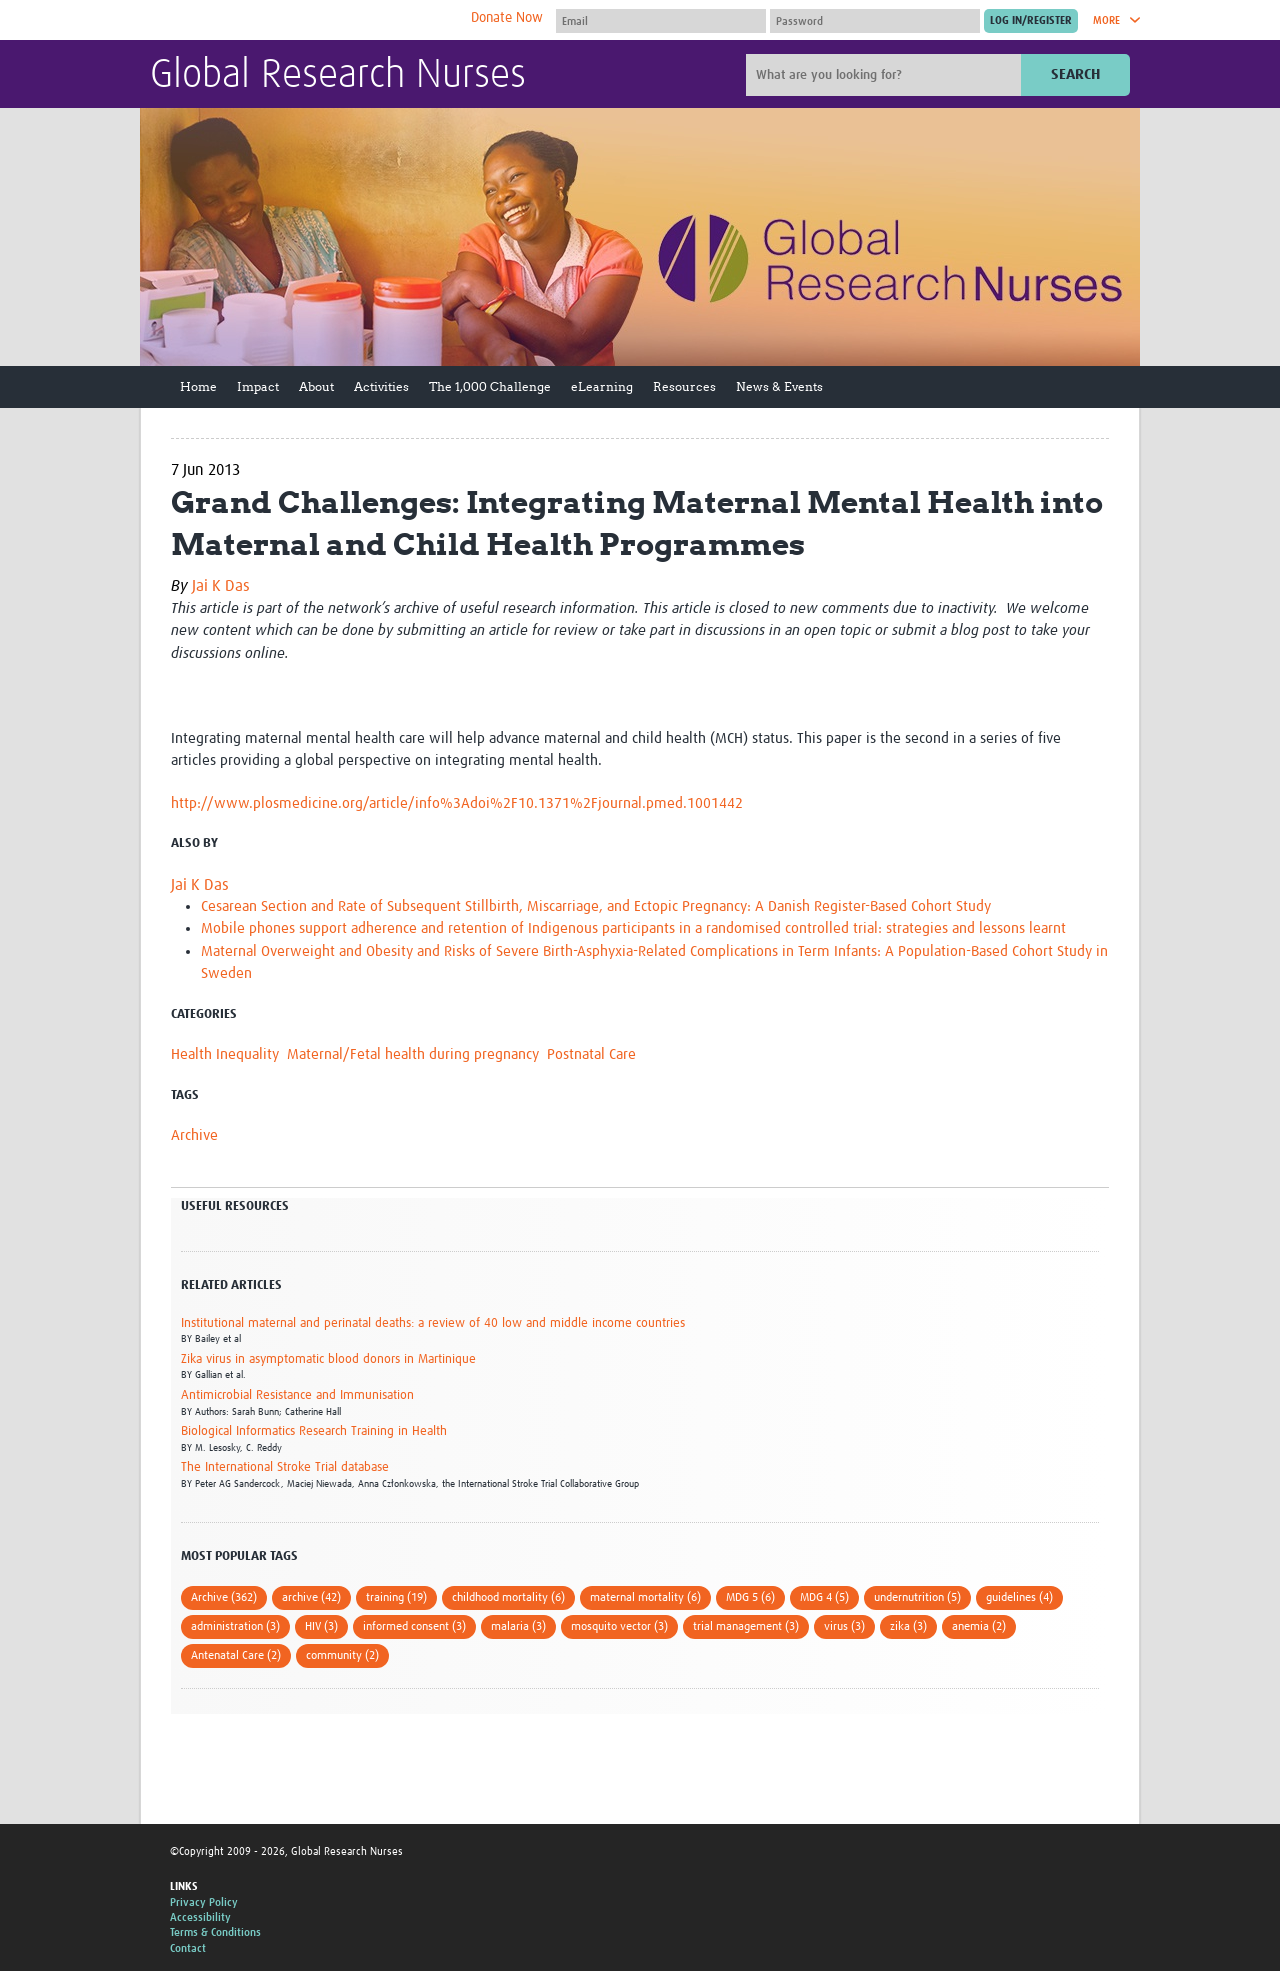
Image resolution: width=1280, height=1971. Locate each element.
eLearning (602, 386)
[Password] (875, 21)
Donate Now (507, 18)
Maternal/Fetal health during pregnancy (413, 1054)
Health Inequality (225, 1054)
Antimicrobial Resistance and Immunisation (297, 1395)
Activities (381, 386)
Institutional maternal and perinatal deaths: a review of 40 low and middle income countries (433, 1323)
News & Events (779, 386)
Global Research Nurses (338, 76)
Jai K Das (221, 586)
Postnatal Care (591, 1054)
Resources (684, 386)
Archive (194, 1135)
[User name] (661, 21)
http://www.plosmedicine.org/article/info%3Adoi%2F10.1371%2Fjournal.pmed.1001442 (457, 803)
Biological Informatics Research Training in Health (314, 1431)
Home (198, 386)
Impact (258, 386)
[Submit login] (1031, 21)
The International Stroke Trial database (285, 1467)
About (316, 386)
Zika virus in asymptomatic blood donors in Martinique (328, 1359)
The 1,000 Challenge (490, 386)
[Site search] (886, 75)
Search (1075, 74)
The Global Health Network (299, 20)
